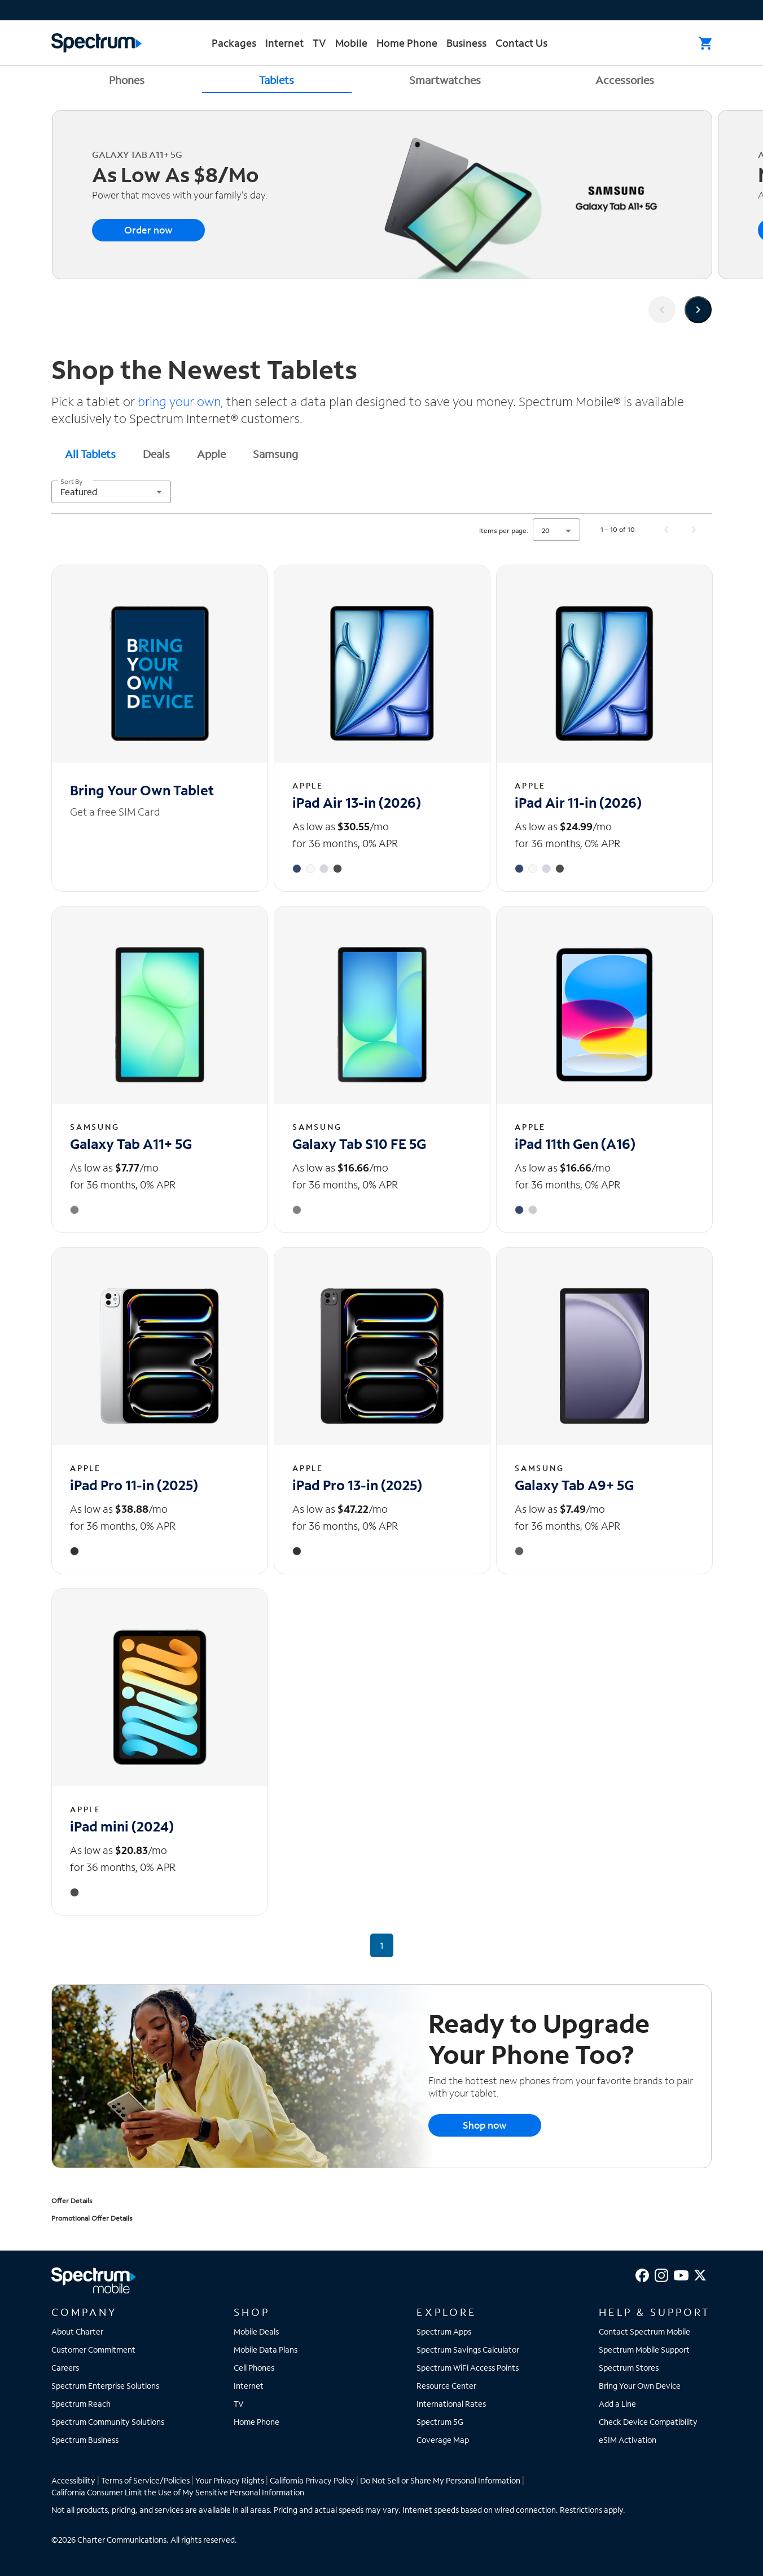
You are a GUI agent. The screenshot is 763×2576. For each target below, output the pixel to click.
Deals (156, 453)
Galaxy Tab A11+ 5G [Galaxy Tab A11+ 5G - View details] (131, 1143)
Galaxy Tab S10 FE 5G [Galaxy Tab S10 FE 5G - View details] (359, 1143)
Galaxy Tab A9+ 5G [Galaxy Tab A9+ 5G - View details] (574, 1485)
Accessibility (73, 2480)
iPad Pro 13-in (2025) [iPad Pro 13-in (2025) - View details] (357, 1485)
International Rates (451, 2403)
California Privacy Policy (312, 2480)
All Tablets (90, 453)
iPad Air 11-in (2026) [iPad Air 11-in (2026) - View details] (578, 802)
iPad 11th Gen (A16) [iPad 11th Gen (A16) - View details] (575, 1143)
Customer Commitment (93, 2349)
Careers (65, 2367)
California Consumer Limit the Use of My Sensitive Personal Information (177, 2492)
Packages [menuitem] (234, 43)
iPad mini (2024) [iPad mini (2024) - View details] (122, 1826)
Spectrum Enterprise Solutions (105, 2385)
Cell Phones (254, 2367)
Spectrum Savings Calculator (467, 2349)
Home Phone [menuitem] (406, 43)
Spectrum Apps (443, 2331)
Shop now (485, 2125)
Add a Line (617, 2403)
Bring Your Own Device (640, 2385)
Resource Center (446, 2385)
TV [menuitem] (319, 43)
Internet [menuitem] (284, 43)
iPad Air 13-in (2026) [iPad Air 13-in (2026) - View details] (356, 802)
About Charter (77, 2331)
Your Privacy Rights (229, 2480)
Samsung (275, 453)
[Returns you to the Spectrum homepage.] (96, 41)
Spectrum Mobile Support (644, 2349)
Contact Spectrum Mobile (644, 2331)
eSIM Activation (627, 2439)
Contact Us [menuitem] (521, 43)
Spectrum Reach (81, 2403)
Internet (249, 2385)
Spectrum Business (85, 2439)
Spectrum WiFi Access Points (467, 2367)
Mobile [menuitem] (351, 43)
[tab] (90, 453)
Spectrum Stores (629, 2367)
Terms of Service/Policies (145, 2480)
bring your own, (182, 401)
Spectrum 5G (439, 2421)
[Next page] (693, 529)
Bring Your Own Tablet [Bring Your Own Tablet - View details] (142, 790)
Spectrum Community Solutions (107, 2421)
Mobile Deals (256, 2331)
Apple (211, 453)
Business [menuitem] (466, 43)
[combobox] (111, 492)
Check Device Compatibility (648, 2421)
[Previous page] (666, 529)
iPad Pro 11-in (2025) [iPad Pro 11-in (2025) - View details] (134, 1485)
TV (239, 2403)
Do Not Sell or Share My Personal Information (440, 2480)
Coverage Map (442, 2439)
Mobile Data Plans (265, 2349)
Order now (148, 229)
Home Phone (256, 2421)
